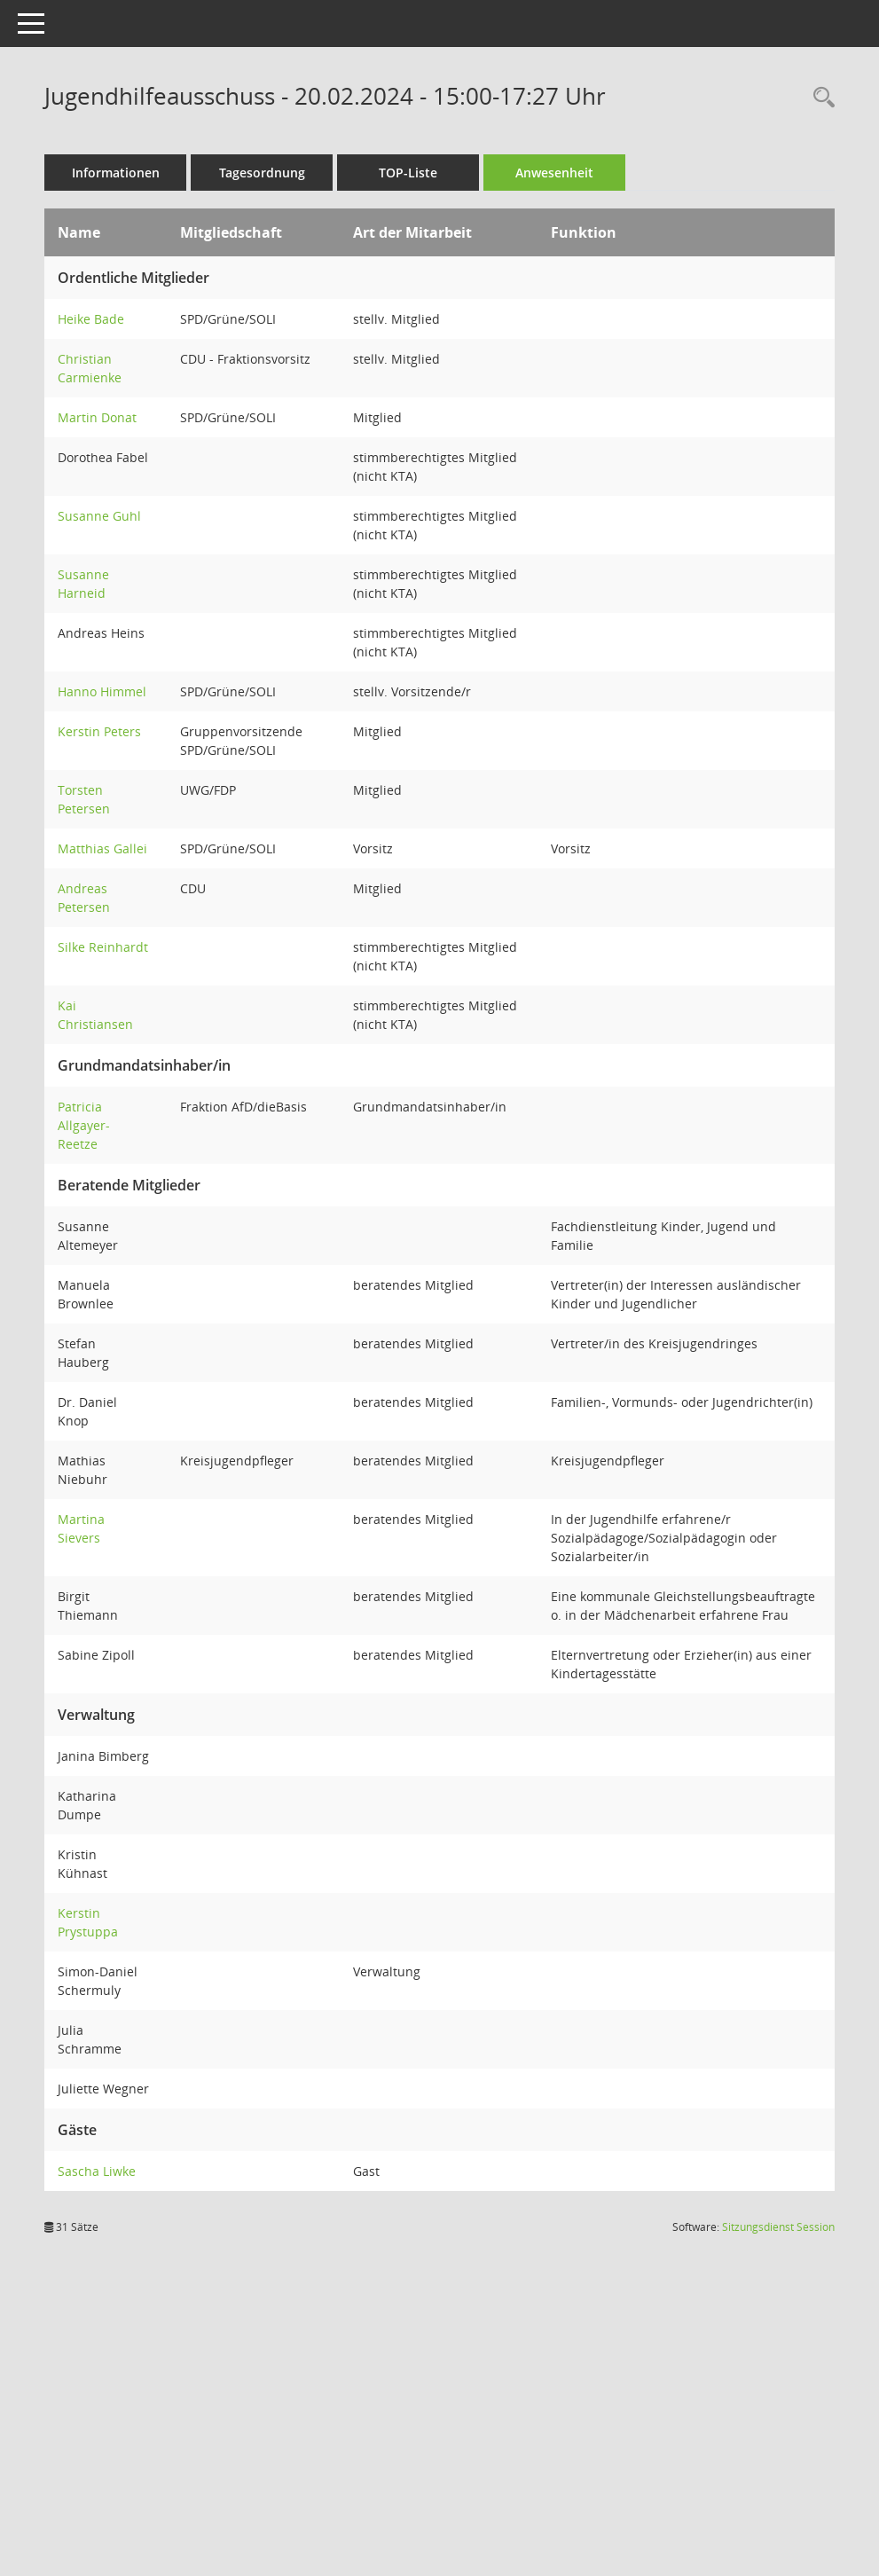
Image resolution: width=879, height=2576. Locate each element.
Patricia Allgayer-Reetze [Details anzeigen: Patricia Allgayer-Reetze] (84, 1125)
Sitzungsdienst (778, 2226)
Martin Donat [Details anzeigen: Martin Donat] (97, 417)
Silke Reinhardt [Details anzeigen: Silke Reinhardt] (103, 947)
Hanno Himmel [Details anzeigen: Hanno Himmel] (102, 691)
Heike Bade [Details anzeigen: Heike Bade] (91, 318)
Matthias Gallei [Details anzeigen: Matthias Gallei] (102, 848)
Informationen (116, 172)
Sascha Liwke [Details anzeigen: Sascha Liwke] (97, 2171)
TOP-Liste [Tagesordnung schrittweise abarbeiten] (408, 172)
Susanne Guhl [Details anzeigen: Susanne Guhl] (99, 515)
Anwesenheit (554, 172)
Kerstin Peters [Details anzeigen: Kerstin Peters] (99, 731)
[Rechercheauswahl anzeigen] (819, 98)
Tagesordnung (262, 172)
